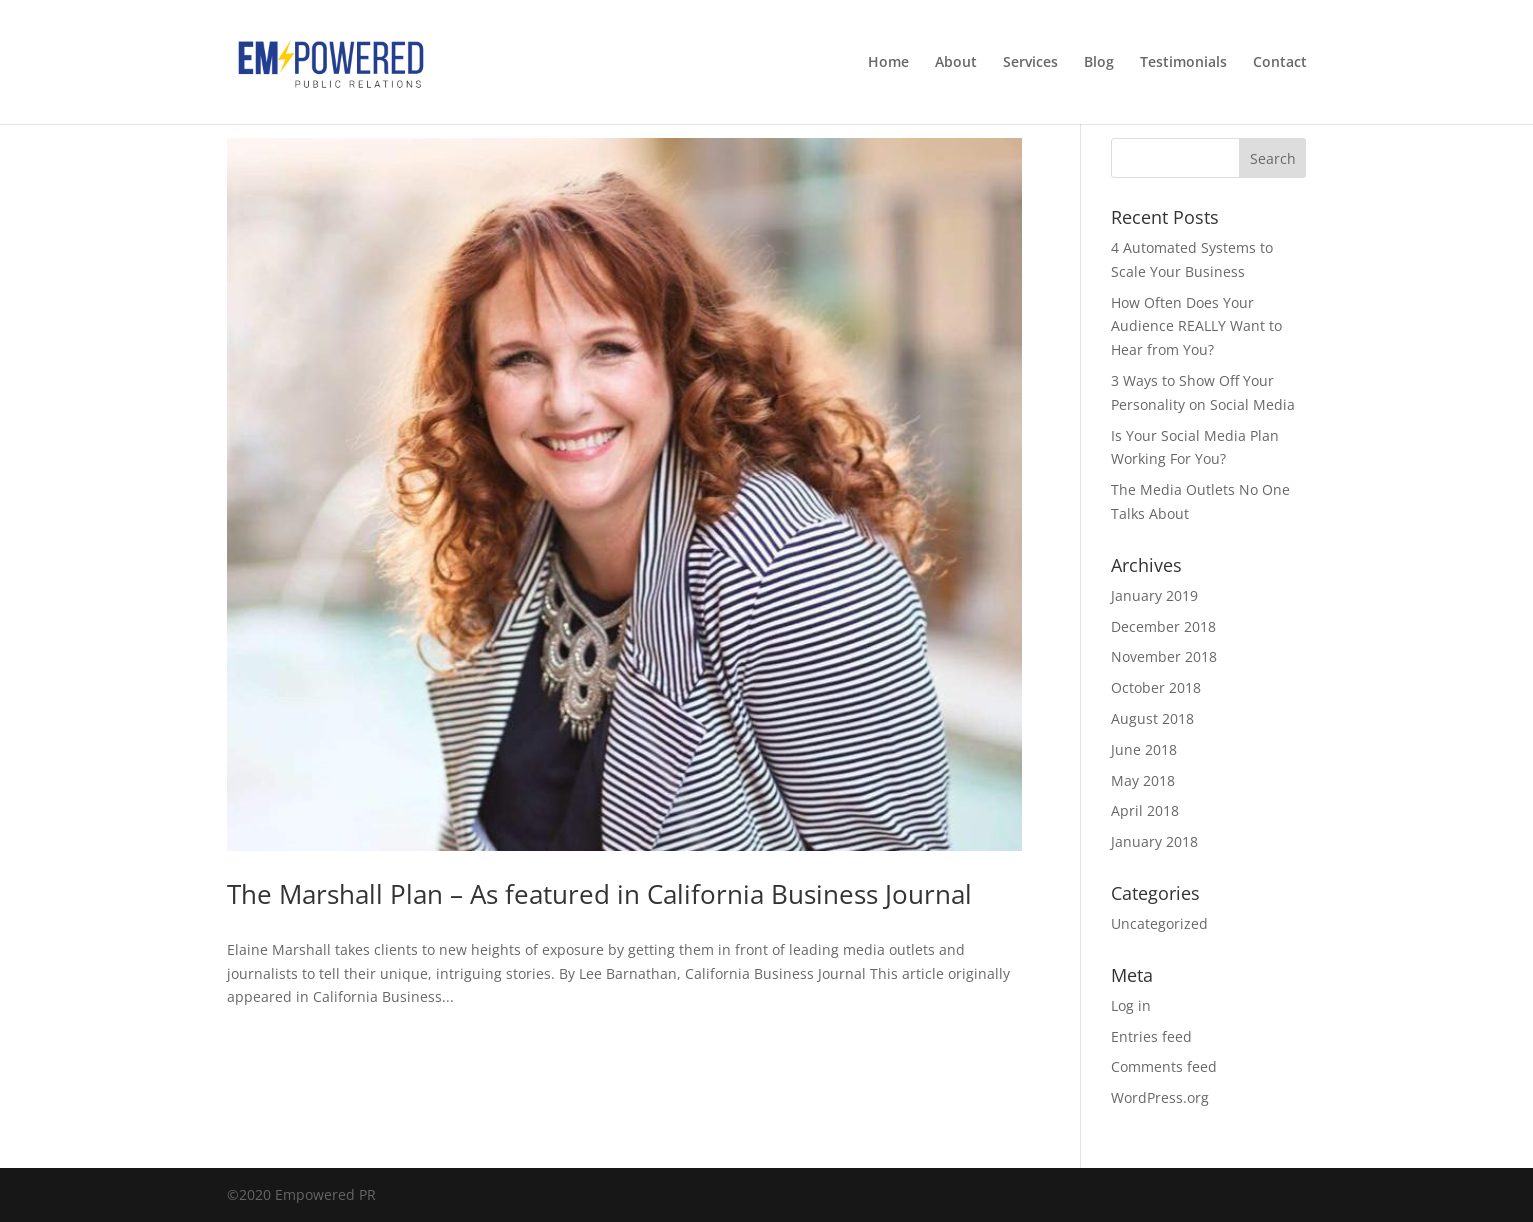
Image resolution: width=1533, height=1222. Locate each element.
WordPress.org (1160, 1097)
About (956, 63)
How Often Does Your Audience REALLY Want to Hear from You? (1196, 326)
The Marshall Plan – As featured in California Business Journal (599, 894)
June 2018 (1144, 749)
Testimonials (1183, 63)
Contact (1280, 63)
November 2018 (1164, 656)
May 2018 (1143, 780)
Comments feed (1164, 1066)
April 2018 (1145, 810)
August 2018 (1152, 718)
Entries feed (1151, 1036)
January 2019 (1154, 595)
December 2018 (1163, 626)
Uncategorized (1159, 923)
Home (888, 63)
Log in (1131, 1005)
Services (1030, 63)
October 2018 (1156, 687)
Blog (1099, 63)
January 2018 (1154, 841)
